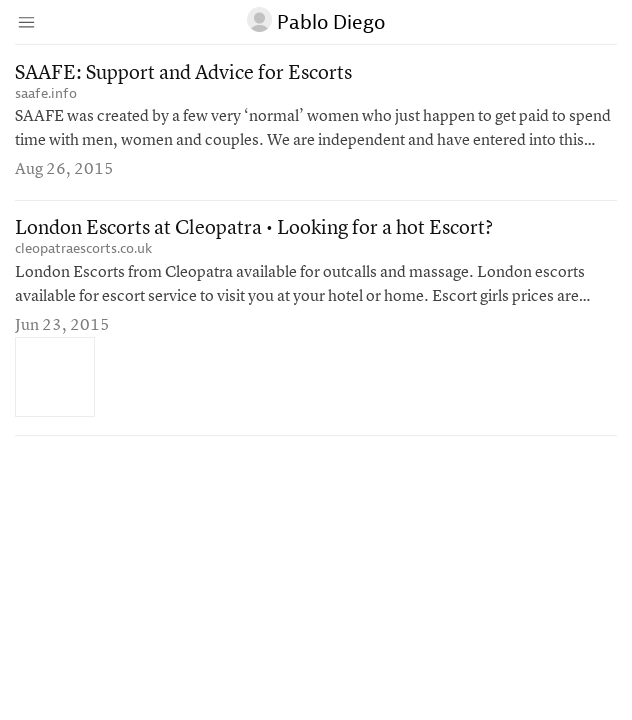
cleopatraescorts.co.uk (83, 248)
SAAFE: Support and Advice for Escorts (183, 74)
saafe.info (46, 93)
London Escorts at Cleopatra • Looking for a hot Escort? (254, 229)
